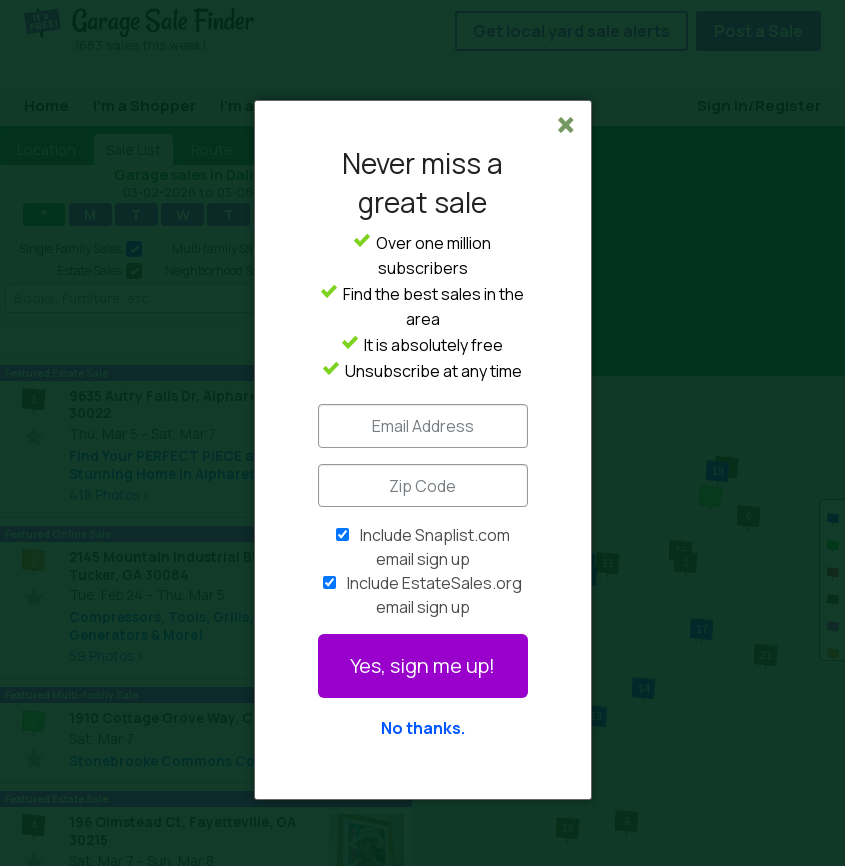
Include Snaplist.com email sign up (435, 547)
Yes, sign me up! (422, 665)
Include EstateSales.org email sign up (434, 595)
